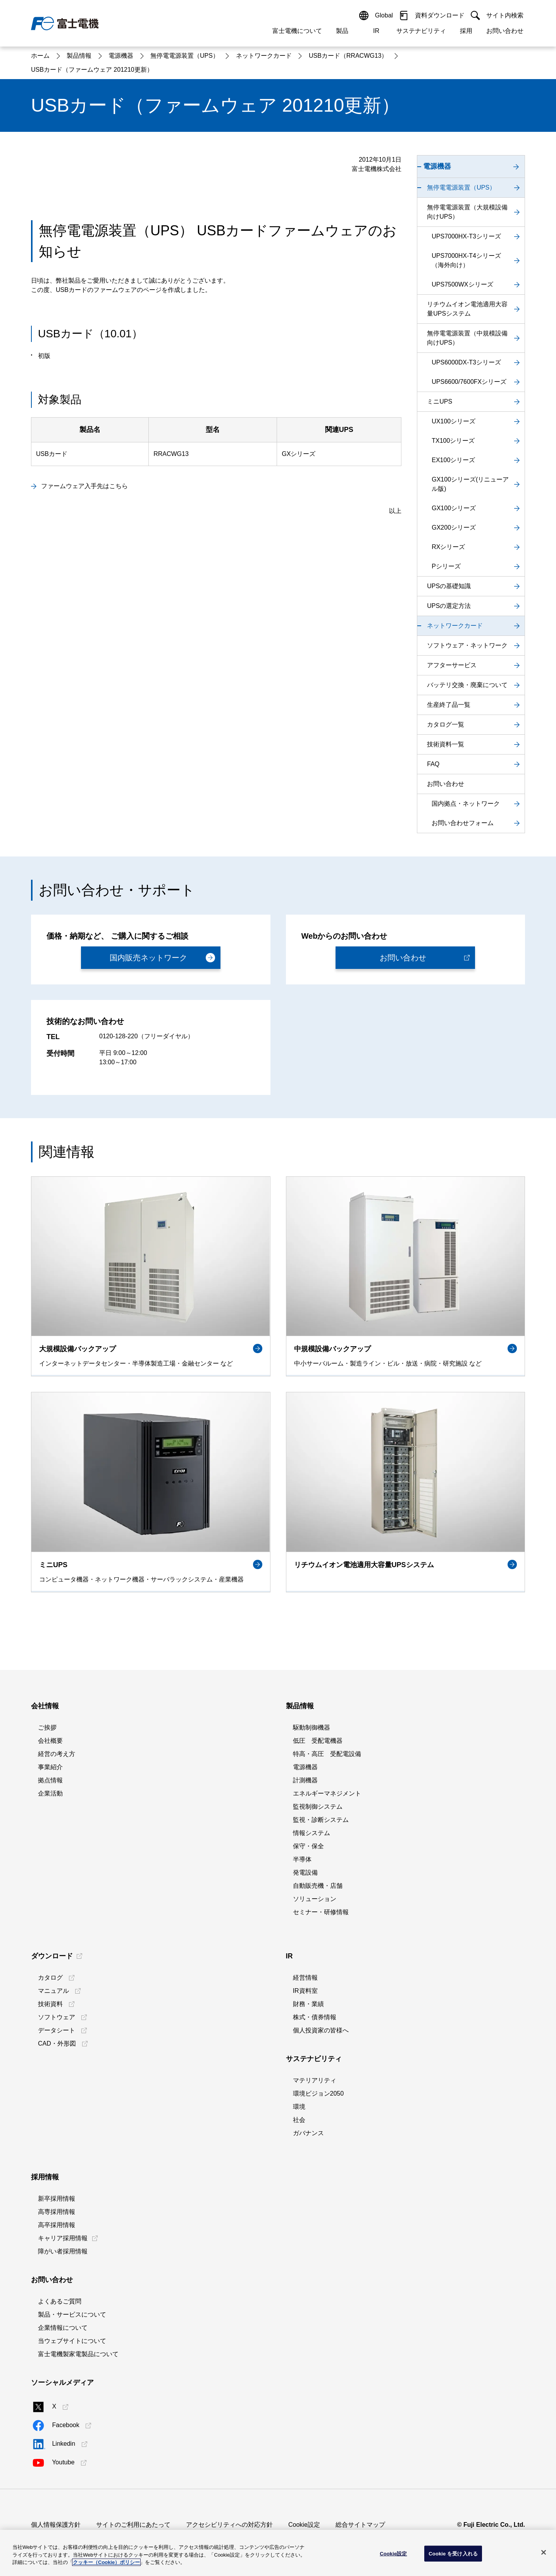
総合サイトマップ (360, 2524)
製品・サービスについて (72, 2314)
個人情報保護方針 (56, 2524)
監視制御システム (318, 1806)
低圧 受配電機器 (318, 1740)
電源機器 (305, 1767)
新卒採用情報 (56, 2198)
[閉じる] (543, 2552)
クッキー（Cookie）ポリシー (106, 2562)
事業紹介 (50, 1767)
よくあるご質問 (59, 2301)
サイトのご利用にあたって (133, 2524)
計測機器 (305, 1780)
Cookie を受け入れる (453, 2553)
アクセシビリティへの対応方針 (229, 2524)
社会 (299, 2120)
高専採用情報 (56, 2211)
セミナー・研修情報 (321, 1912)
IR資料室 (305, 1990)
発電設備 (305, 1872)
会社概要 (50, 1740)
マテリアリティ (314, 2080)
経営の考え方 (56, 1754)
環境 (299, 2106)
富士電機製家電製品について (78, 2354)
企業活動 (50, 1793)
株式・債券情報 (314, 2017)
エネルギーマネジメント (327, 1793)
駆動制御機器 (311, 1727)
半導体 (302, 1859)
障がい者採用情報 (63, 2251)
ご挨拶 (47, 1727)
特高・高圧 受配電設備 (327, 1754)
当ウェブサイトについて (72, 2341)
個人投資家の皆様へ (321, 2030)
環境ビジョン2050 (318, 2093)
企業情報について (63, 2327)
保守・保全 (308, 1846)
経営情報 (305, 1977)
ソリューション (314, 1899)
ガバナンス (308, 2133)
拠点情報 (50, 1780)
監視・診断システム (321, 1819)
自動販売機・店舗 (318, 1885)
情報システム (311, 1833)
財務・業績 (308, 2004)
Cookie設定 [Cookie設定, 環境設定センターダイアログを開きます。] (393, 2553)
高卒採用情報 (56, 2225)
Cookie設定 (304, 2524)
